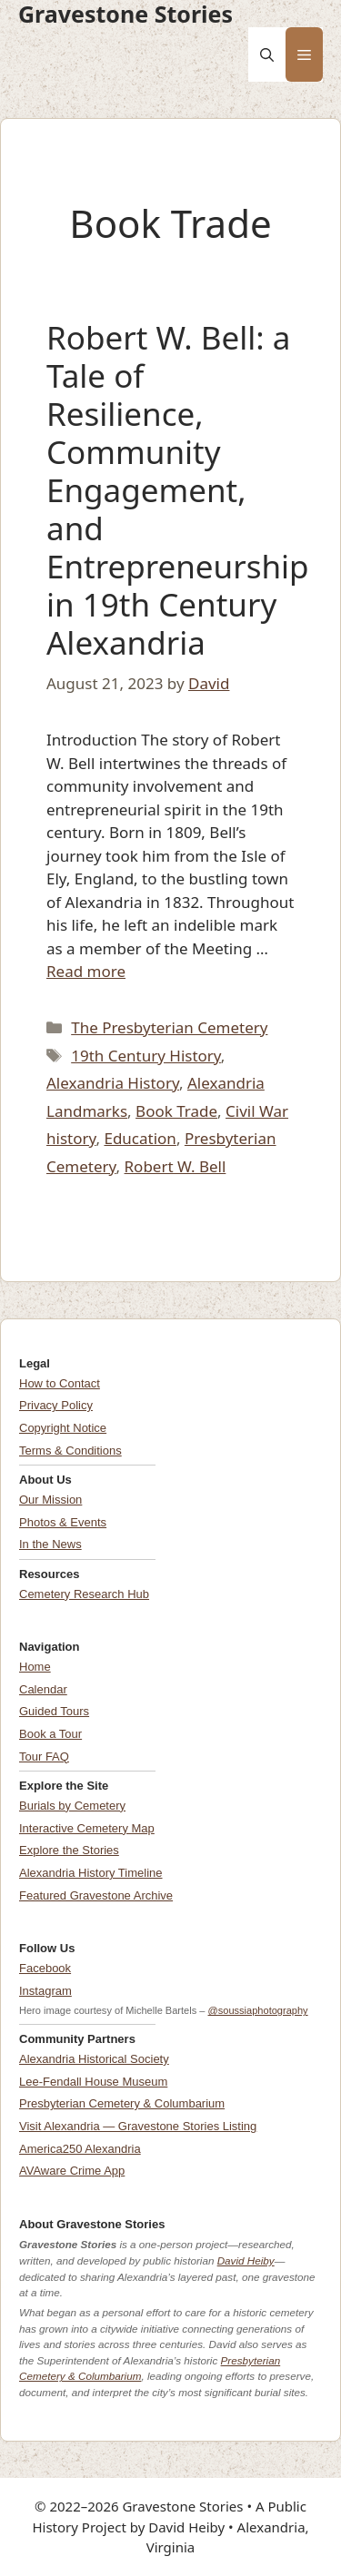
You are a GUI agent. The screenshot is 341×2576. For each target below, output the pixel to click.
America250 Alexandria (80, 2149)
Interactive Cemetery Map (87, 1828)
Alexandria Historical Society (94, 2059)
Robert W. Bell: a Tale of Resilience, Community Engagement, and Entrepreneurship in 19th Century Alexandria (177, 490)
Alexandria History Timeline (91, 1873)
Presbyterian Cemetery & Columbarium (122, 2103)
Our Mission (50, 1499)
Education (140, 1138)
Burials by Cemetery (72, 1805)
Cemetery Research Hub (84, 1594)
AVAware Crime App (72, 2170)
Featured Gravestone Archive (96, 1895)
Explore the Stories (69, 1850)
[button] (267, 54)
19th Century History (146, 1055)
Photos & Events (62, 1522)
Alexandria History (112, 1082)
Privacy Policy (56, 1405)
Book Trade (176, 1110)
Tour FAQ (44, 1756)
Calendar (43, 1689)
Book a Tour (50, 1734)
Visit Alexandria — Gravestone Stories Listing (137, 2126)
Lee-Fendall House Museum (93, 2081)
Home (35, 1666)
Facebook (45, 1968)
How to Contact (59, 1383)
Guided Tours (54, 1711)
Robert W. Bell (175, 1166)
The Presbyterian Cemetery (169, 1027)
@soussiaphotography (258, 2010)
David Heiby (246, 2260)
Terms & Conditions (70, 1450)
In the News (50, 1544)
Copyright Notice (62, 1428)
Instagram (45, 1991)
